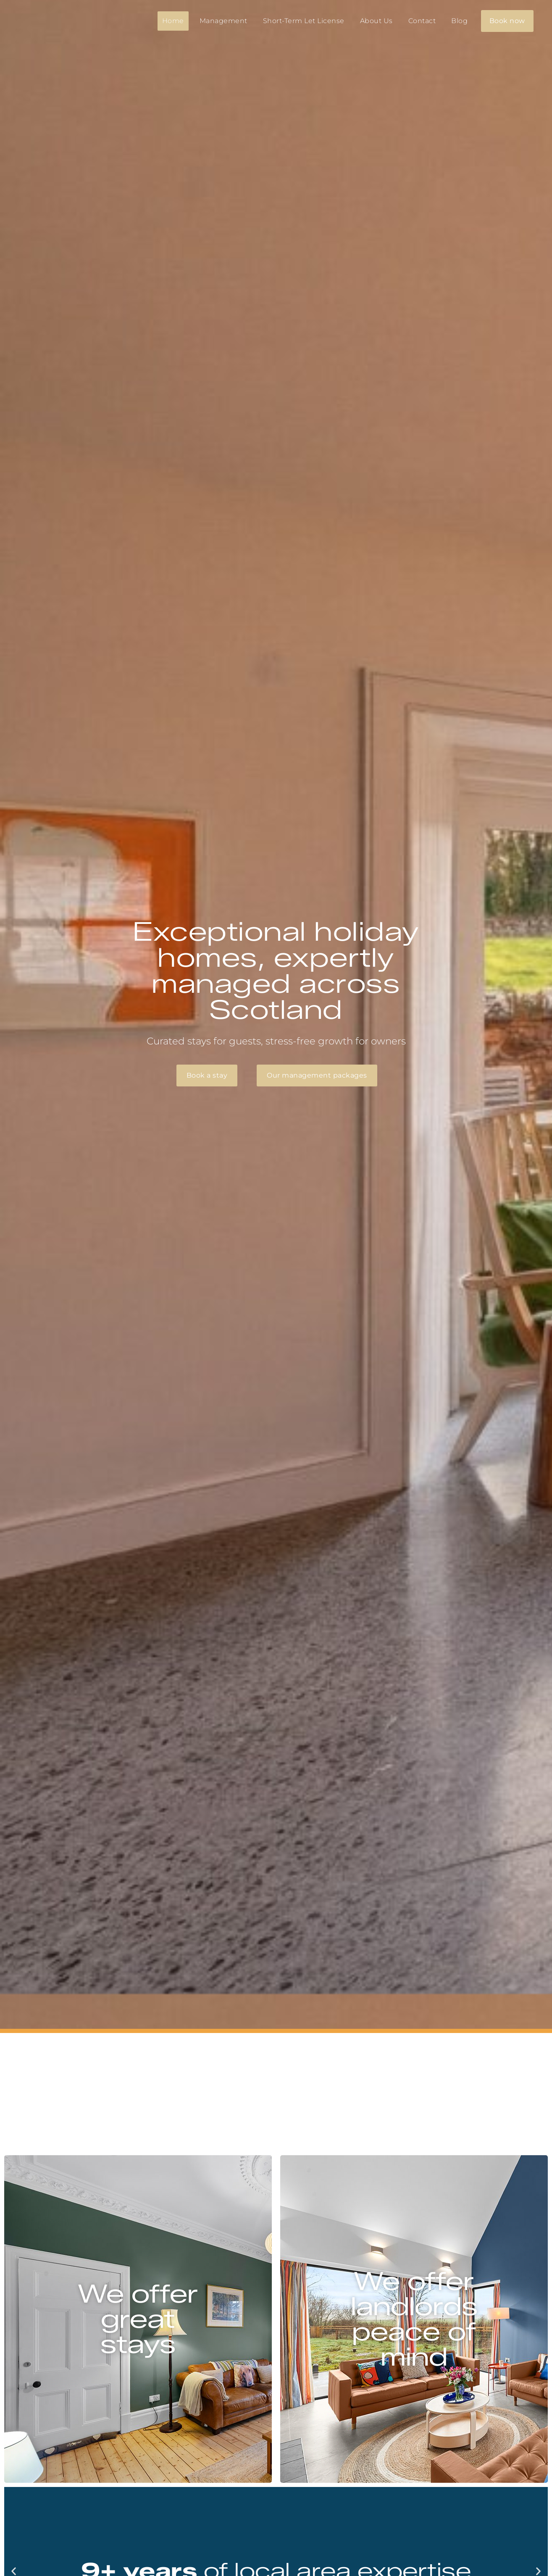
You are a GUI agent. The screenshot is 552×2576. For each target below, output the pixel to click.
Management (223, 21)
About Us (376, 21)
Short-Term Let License (303, 21)
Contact (422, 21)
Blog (459, 21)
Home (173, 21)
